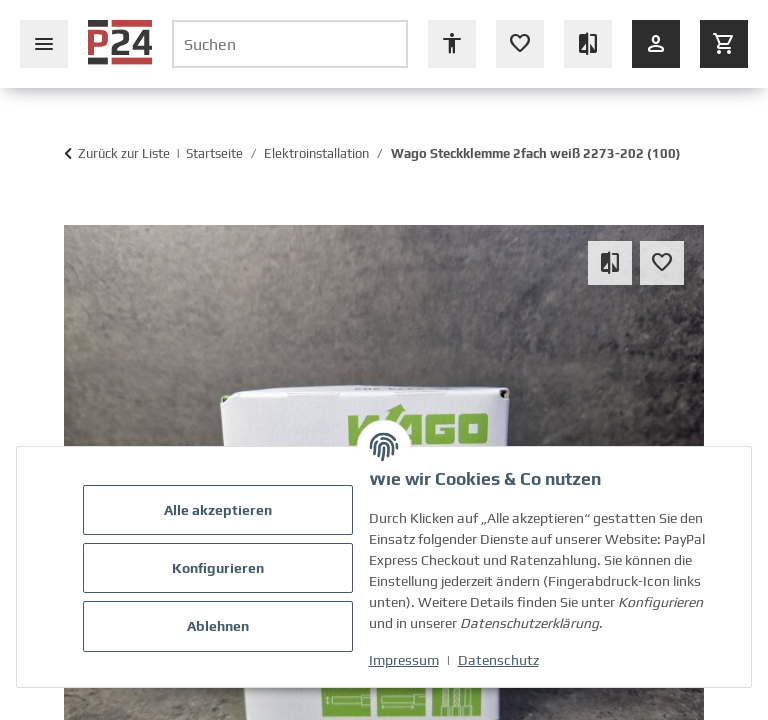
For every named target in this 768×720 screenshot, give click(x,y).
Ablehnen (220, 626)
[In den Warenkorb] (74, 215)
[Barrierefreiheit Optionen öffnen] (452, 44)
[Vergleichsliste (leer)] (588, 44)
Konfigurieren (220, 568)
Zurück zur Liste (124, 153)
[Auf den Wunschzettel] (662, 263)
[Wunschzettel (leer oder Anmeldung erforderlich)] (520, 44)
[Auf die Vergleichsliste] (610, 263)
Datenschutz (500, 660)
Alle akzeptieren (220, 510)
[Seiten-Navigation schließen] (44, 44)
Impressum (406, 660)
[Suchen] (290, 44)
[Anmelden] (656, 44)
